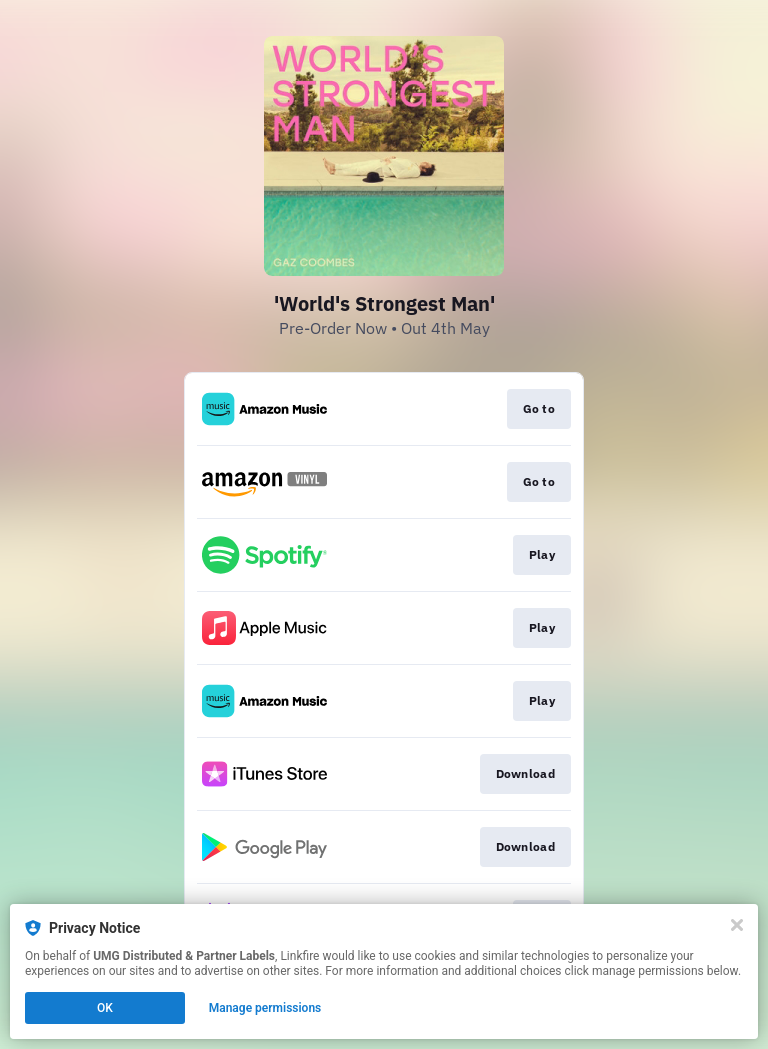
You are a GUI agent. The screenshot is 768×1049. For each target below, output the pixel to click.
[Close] (737, 925)
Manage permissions (265, 1008)
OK (105, 1008)
